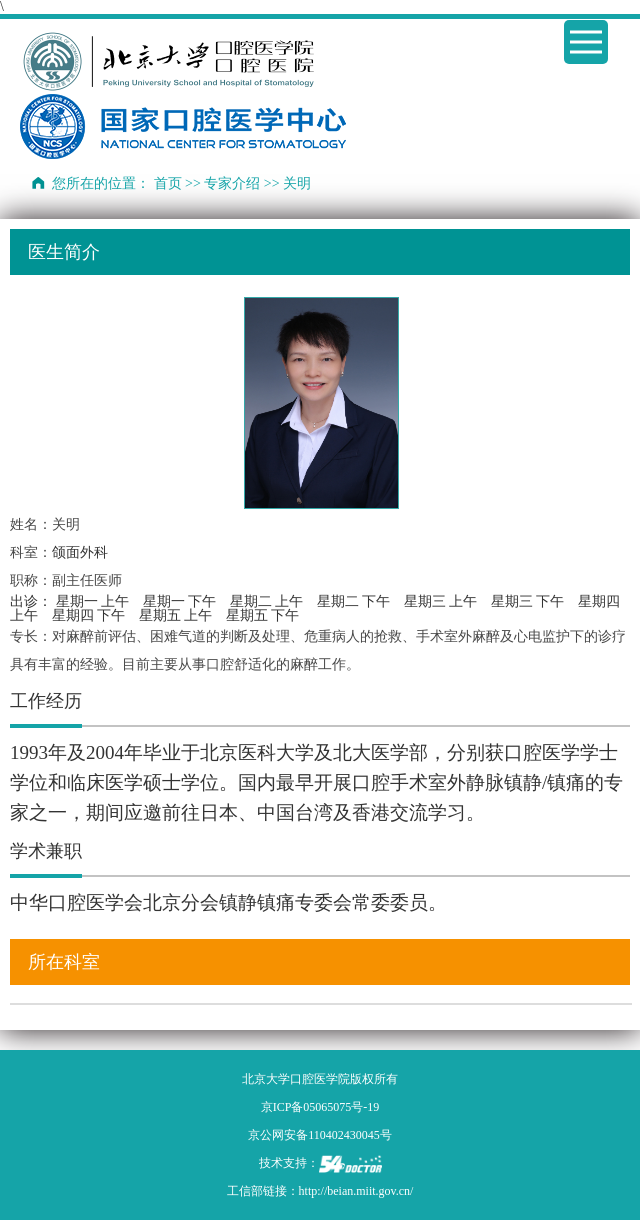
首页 (168, 183)
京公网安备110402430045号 (320, 1135)
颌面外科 (80, 552)
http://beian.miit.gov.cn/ (356, 1191)
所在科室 (64, 962)
